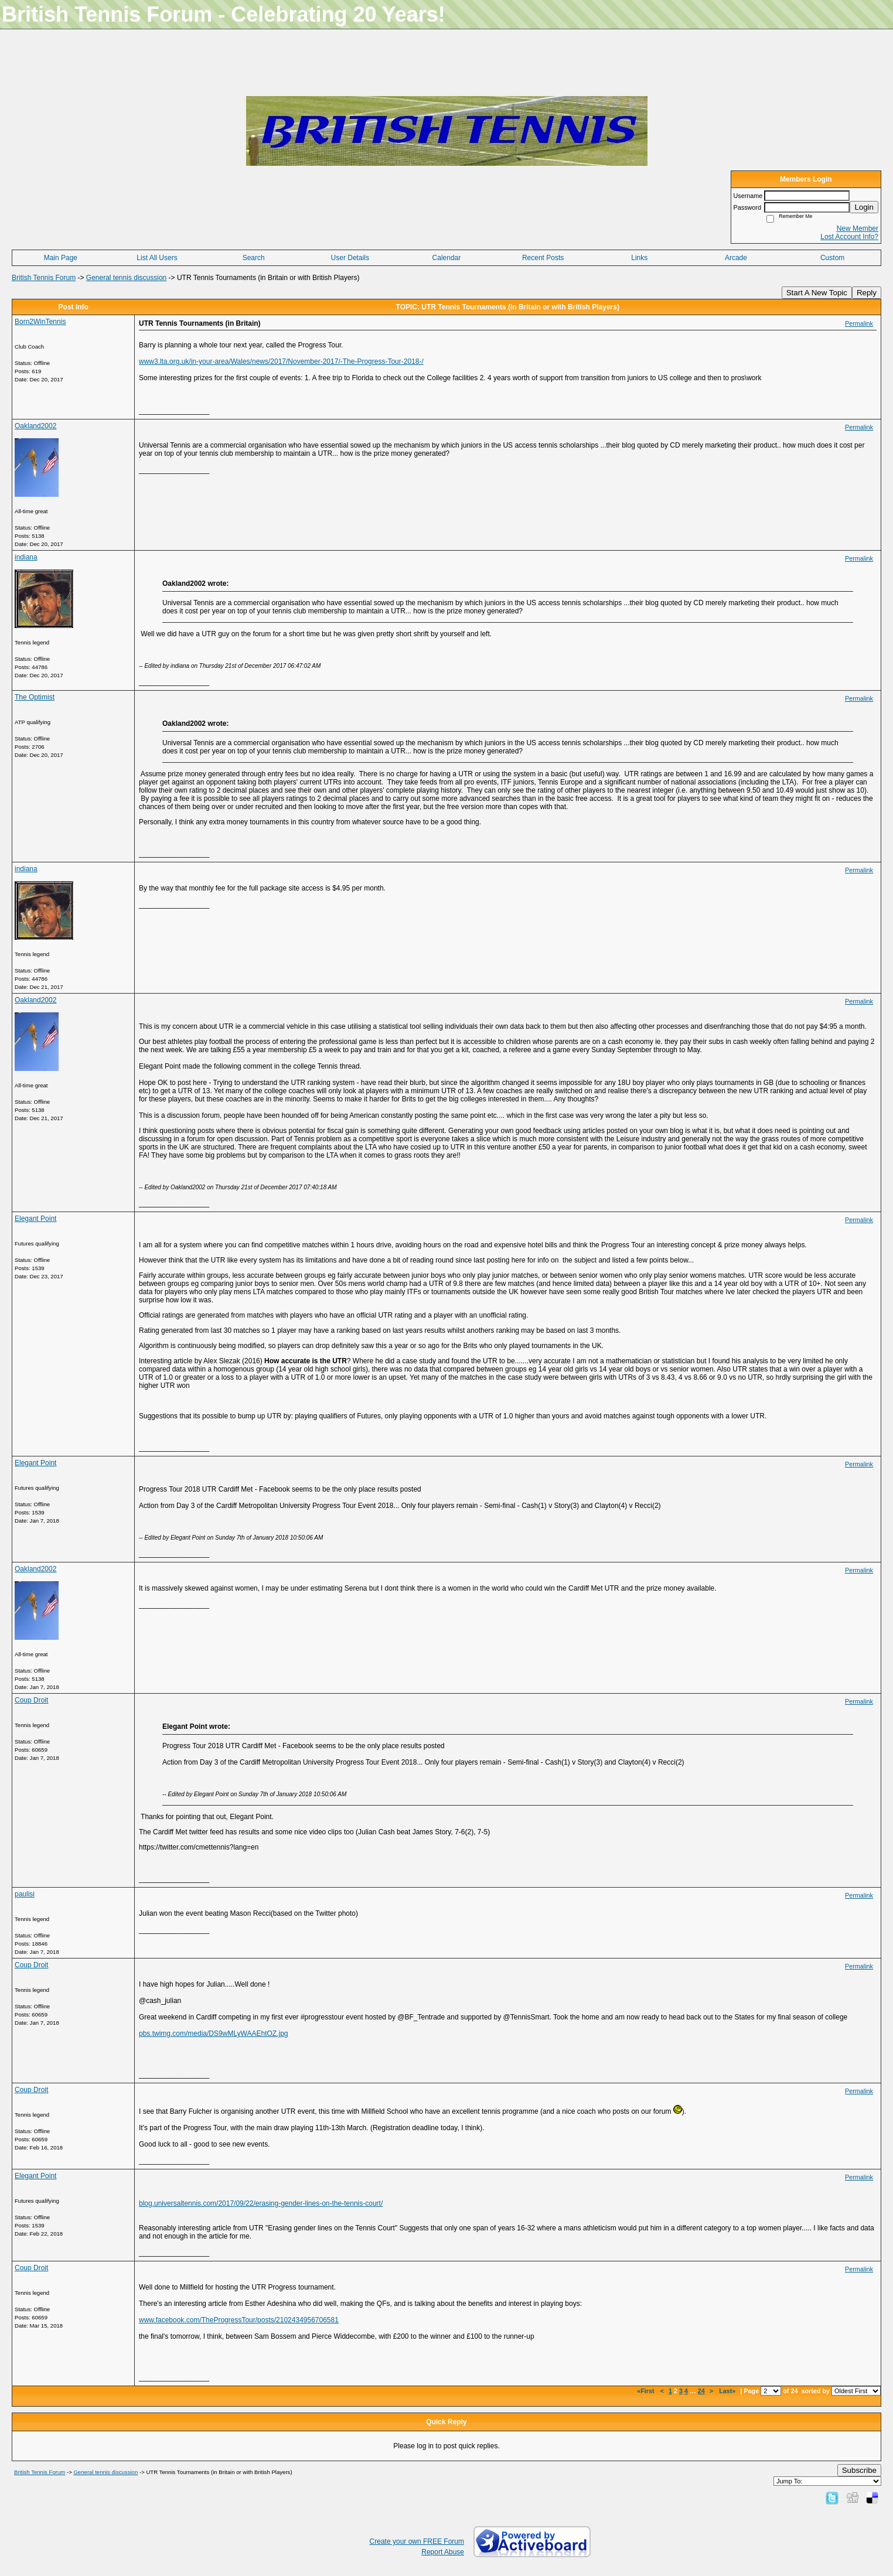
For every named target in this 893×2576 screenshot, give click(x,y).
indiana (26, 557)
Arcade (736, 258)
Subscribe (859, 2470)
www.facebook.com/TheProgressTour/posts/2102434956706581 (239, 2320)
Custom (832, 258)
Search (254, 258)
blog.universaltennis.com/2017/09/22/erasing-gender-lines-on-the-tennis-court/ (261, 2203)
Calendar (446, 258)
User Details (350, 258)
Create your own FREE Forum (417, 2541)
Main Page (60, 258)
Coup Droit (31, 1700)
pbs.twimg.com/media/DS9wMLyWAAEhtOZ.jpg (213, 2033)
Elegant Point (35, 1218)
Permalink (859, 323)
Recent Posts (543, 258)
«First (646, 2390)
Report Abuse (442, 2552)
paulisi (25, 1894)
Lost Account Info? (849, 237)
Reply (867, 292)
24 (701, 2390)
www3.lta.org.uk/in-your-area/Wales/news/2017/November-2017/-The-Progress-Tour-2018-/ (281, 361)
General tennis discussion (126, 278)
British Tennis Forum (44, 278)
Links (639, 258)
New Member (857, 228)
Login (864, 207)
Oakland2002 (35, 426)
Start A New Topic (816, 292)
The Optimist (34, 697)
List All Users (157, 258)
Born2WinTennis (40, 322)
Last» (728, 2390)
